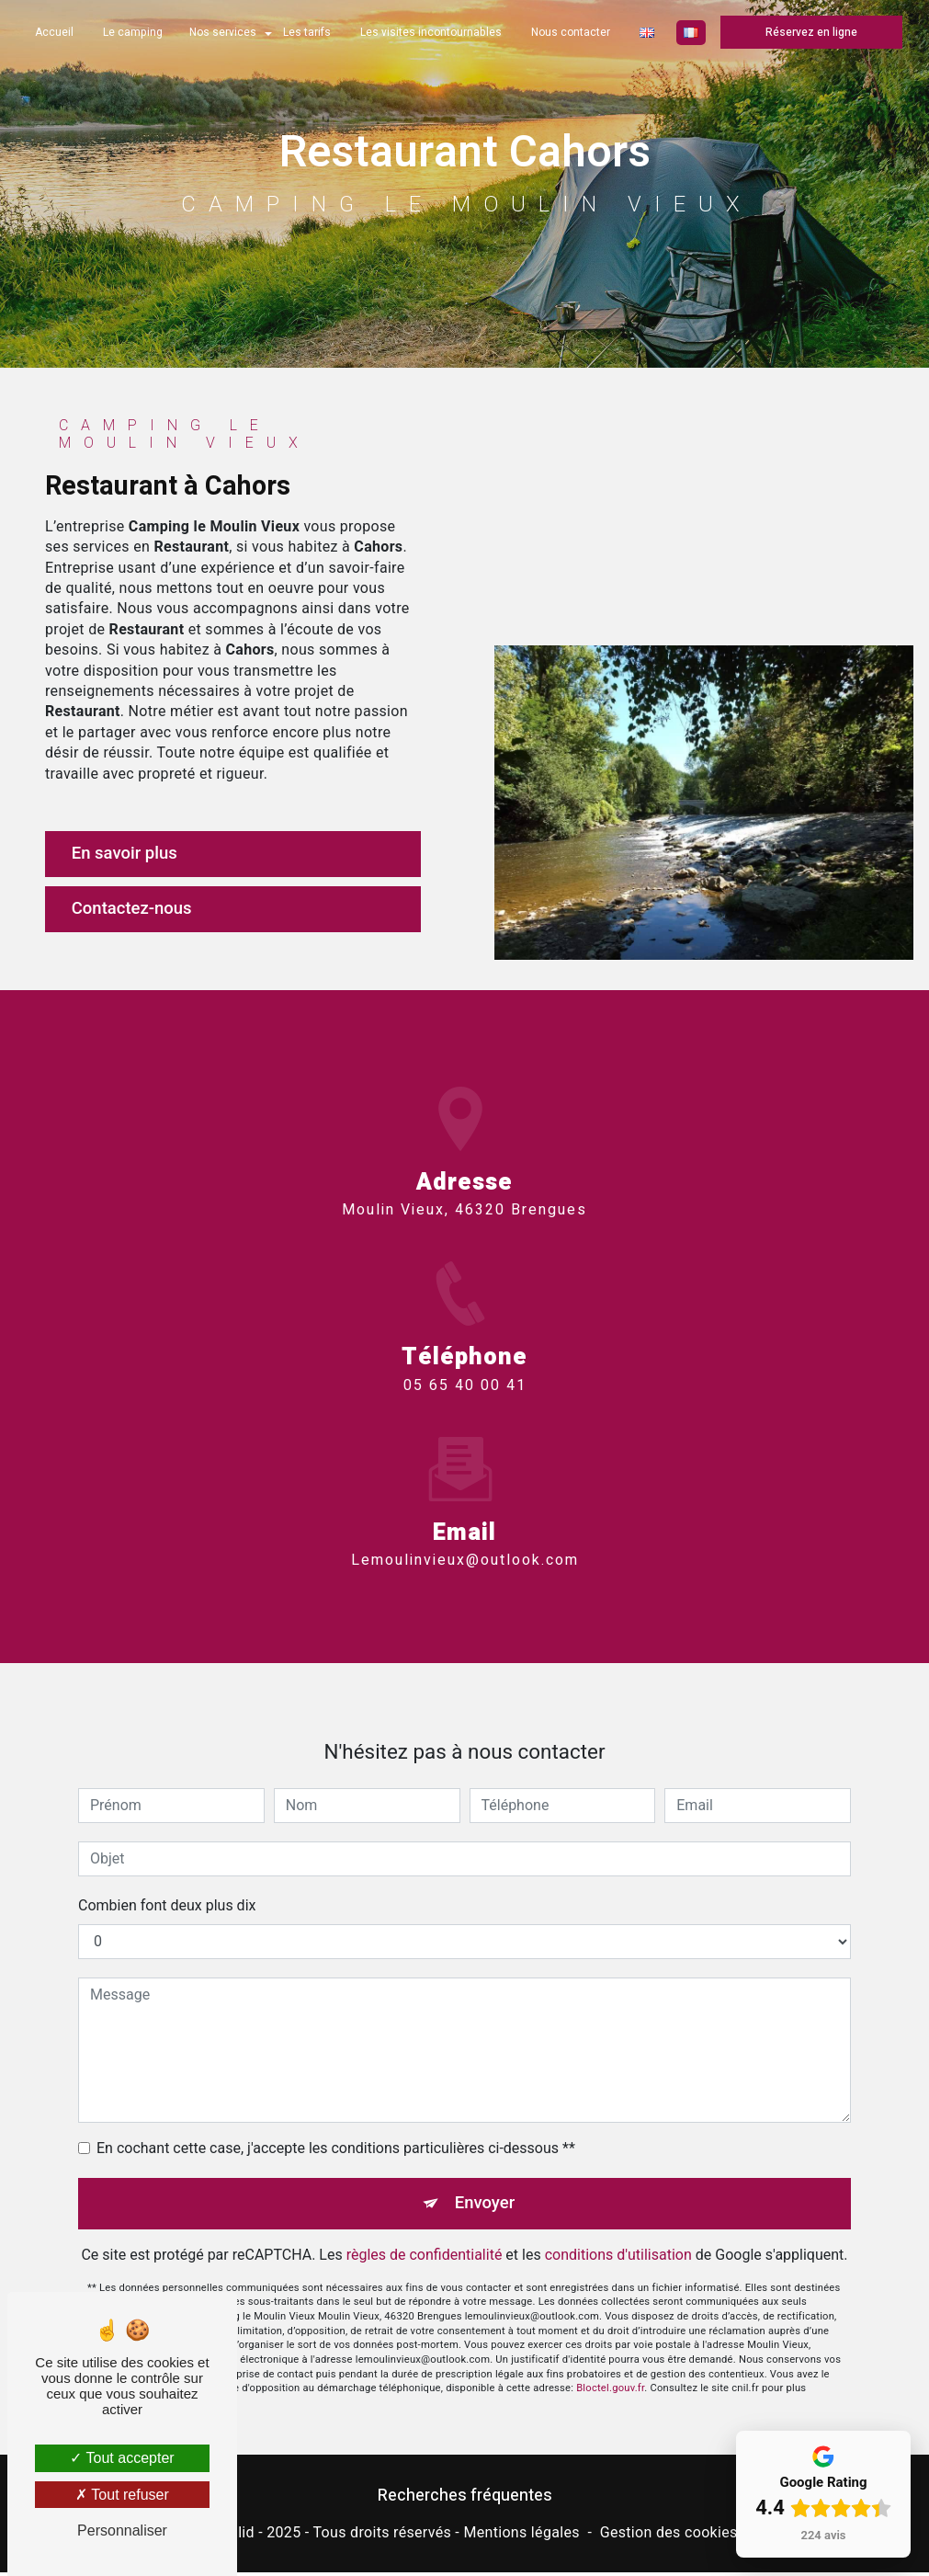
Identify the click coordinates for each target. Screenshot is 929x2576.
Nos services (222, 32)
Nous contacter (570, 32)
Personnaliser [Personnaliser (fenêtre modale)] (122, 2530)
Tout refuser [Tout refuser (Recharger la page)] (122, 2494)
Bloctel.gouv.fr (610, 2370)
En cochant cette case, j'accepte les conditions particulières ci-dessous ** (335, 2128)
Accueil (54, 32)
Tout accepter (122, 2458)
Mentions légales (521, 2535)
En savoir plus (128, 853)
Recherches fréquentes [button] (465, 2498)
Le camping (133, 32)
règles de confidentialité (424, 2235)
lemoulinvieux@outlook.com (465, 1541)
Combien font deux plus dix (166, 1886)
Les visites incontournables (431, 32)
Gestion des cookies (669, 2535)
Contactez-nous (136, 909)
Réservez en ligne (811, 32)
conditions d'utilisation (618, 2235)
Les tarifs (307, 32)
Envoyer (485, 2183)
